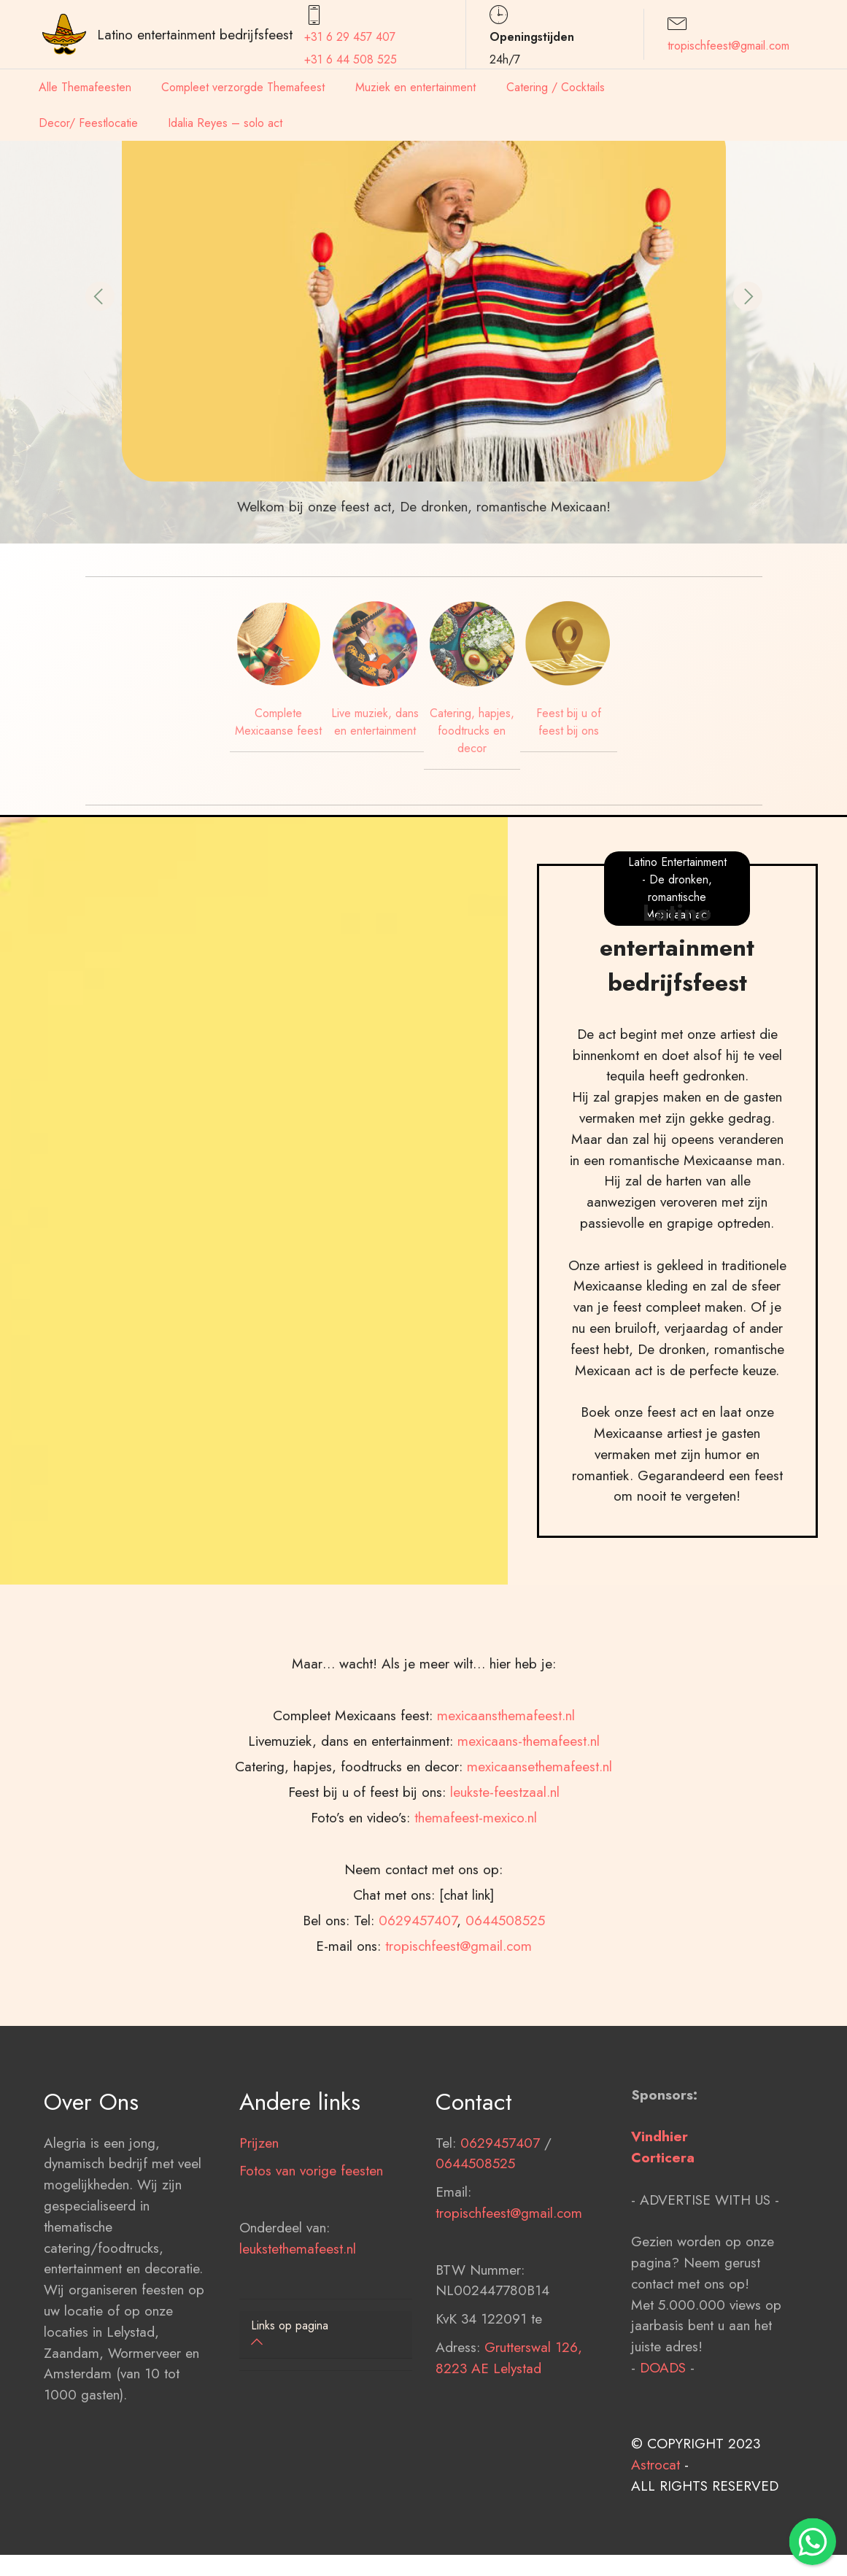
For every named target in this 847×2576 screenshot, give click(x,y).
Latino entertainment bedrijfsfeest (195, 34)
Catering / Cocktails (555, 87)
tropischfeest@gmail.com (728, 45)
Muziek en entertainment (415, 87)
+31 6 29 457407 (349, 36)
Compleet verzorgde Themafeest (243, 87)
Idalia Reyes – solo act (225, 123)
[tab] (325, 2335)
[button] (100, 296)
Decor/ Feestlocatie (88, 123)
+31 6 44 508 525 (350, 59)
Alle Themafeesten (85, 87)
